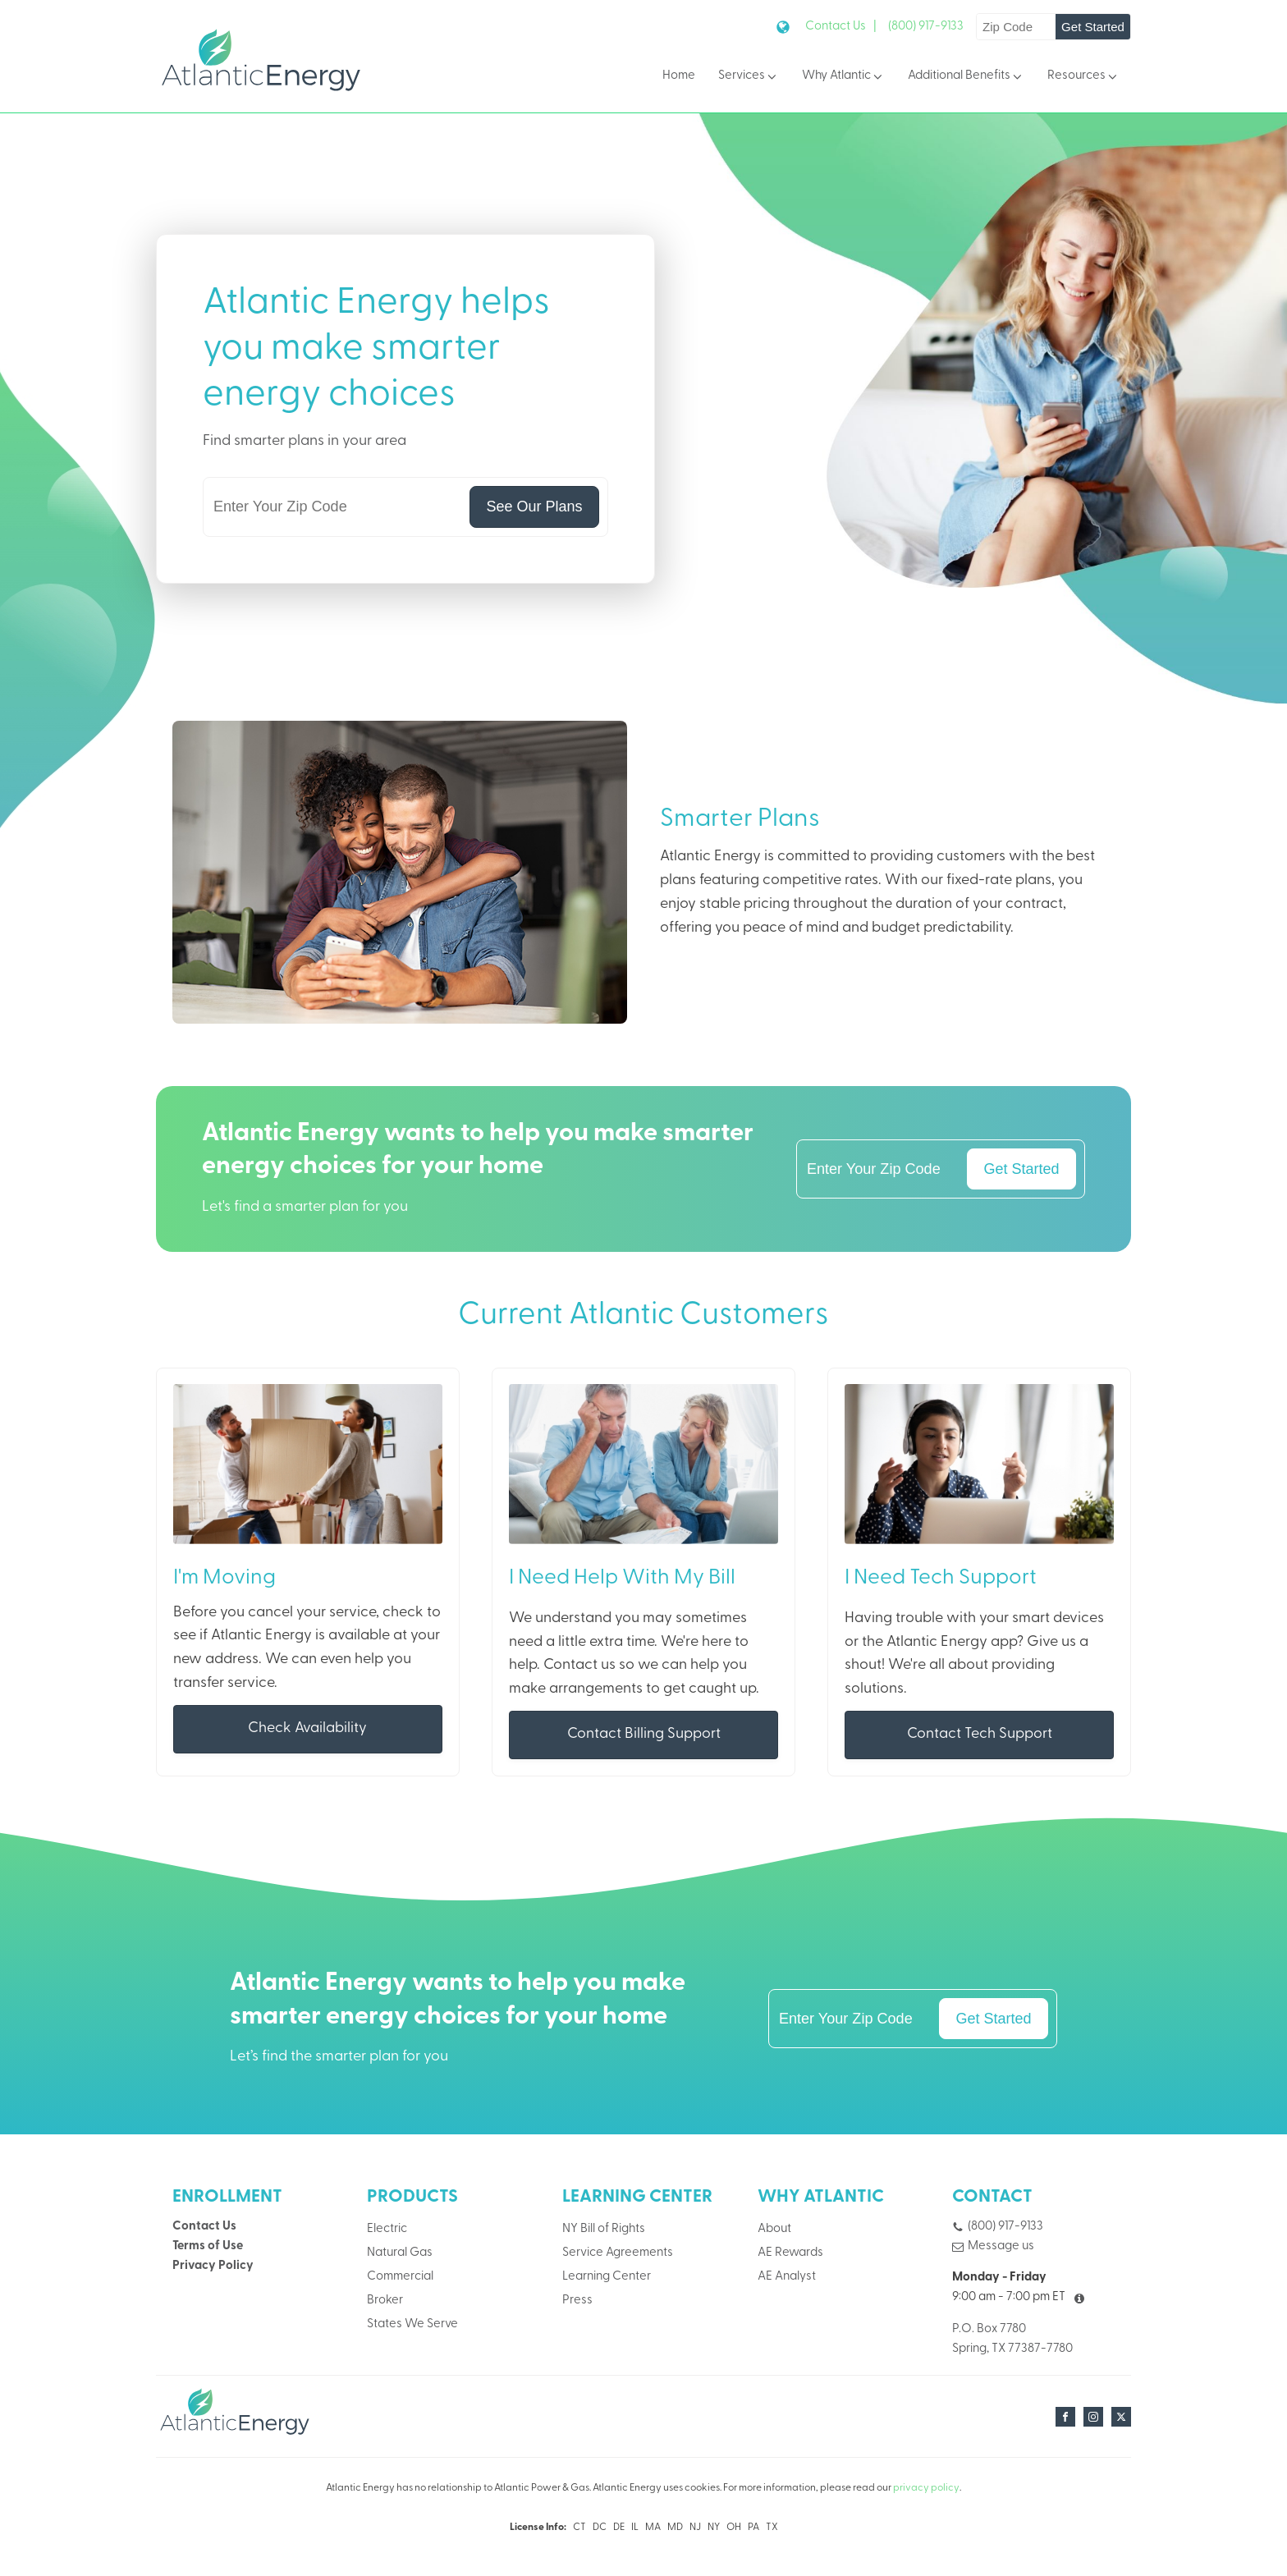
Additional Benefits (966, 77)
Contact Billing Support (644, 1735)
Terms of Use (207, 2247)
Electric (387, 2230)
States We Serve (412, 2325)
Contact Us (204, 2227)
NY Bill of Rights (603, 2230)
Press (577, 2301)
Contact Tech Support (979, 1735)
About (774, 2230)
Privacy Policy (213, 2267)
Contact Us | (841, 27)
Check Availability (307, 1729)
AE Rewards (790, 2254)
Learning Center (606, 2277)
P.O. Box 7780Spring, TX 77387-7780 (1012, 2339)
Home (678, 76)
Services (748, 77)
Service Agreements (617, 2254)
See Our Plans (534, 506)
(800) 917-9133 (926, 27)
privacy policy (926, 2489)
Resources (1083, 77)
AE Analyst (787, 2277)
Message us (1001, 2247)
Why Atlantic (843, 77)
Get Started (1092, 27)
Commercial (400, 2277)
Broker (385, 2301)
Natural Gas (400, 2254)
